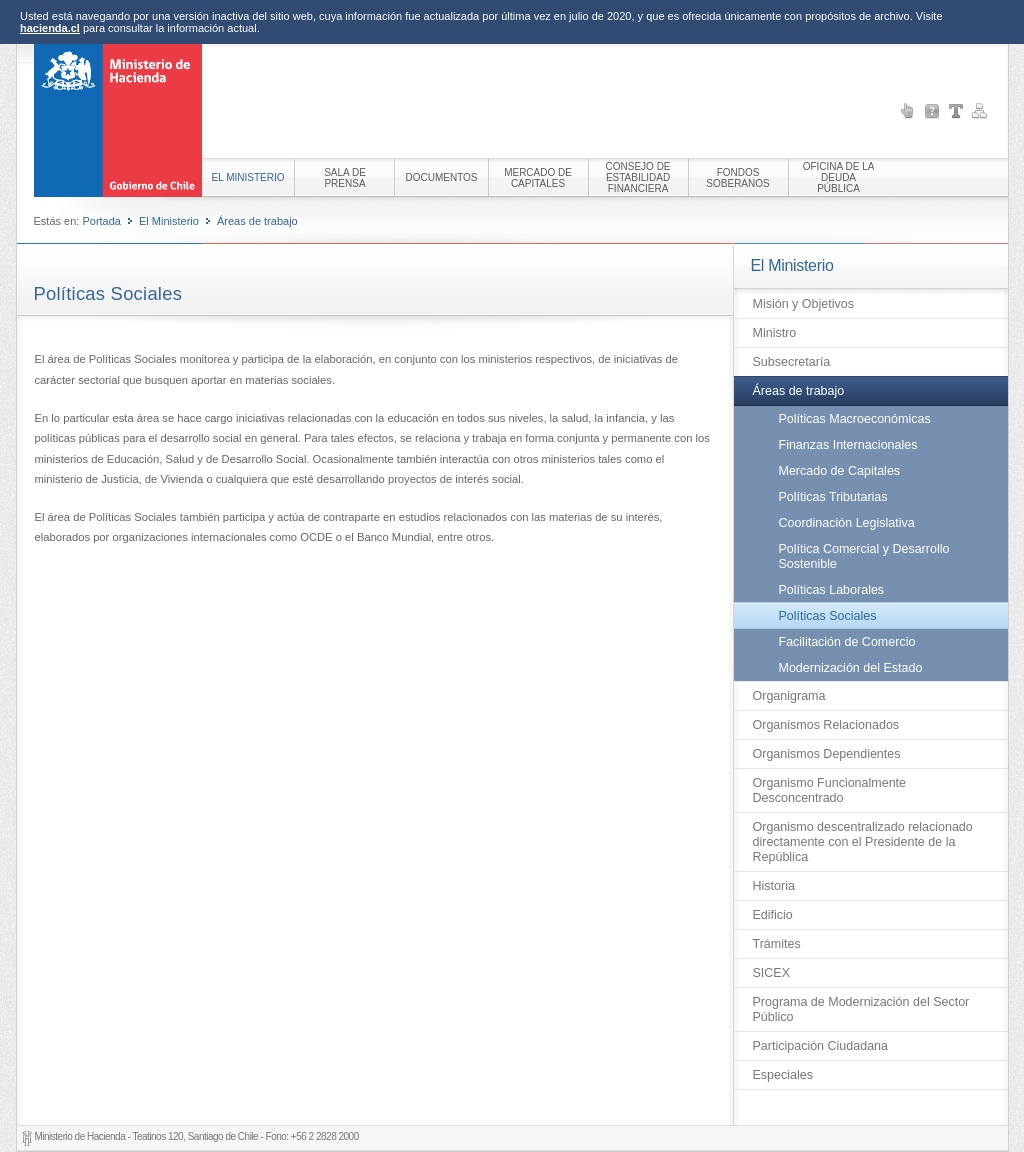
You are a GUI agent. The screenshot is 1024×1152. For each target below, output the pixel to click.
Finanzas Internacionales (848, 445)
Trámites (777, 944)
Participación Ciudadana (821, 1046)
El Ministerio (169, 221)
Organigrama (789, 696)
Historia (774, 886)
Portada (101, 221)
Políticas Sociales (828, 616)
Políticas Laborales (832, 590)
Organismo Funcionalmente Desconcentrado (830, 790)
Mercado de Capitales (840, 471)
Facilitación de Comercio (847, 642)
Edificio (773, 915)
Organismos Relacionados (826, 725)
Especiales (783, 1075)
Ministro (775, 333)
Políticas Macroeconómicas (855, 419)
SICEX (772, 973)
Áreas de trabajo (257, 221)
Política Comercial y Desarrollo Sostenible (864, 556)
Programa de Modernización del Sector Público (861, 1009)
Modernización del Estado (851, 668)
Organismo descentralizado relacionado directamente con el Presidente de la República (863, 842)
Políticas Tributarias (833, 497)
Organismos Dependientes (827, 754)
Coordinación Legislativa (847, 523)
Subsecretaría (792, 362)
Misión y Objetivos (803, 304)
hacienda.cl (50, 28)
